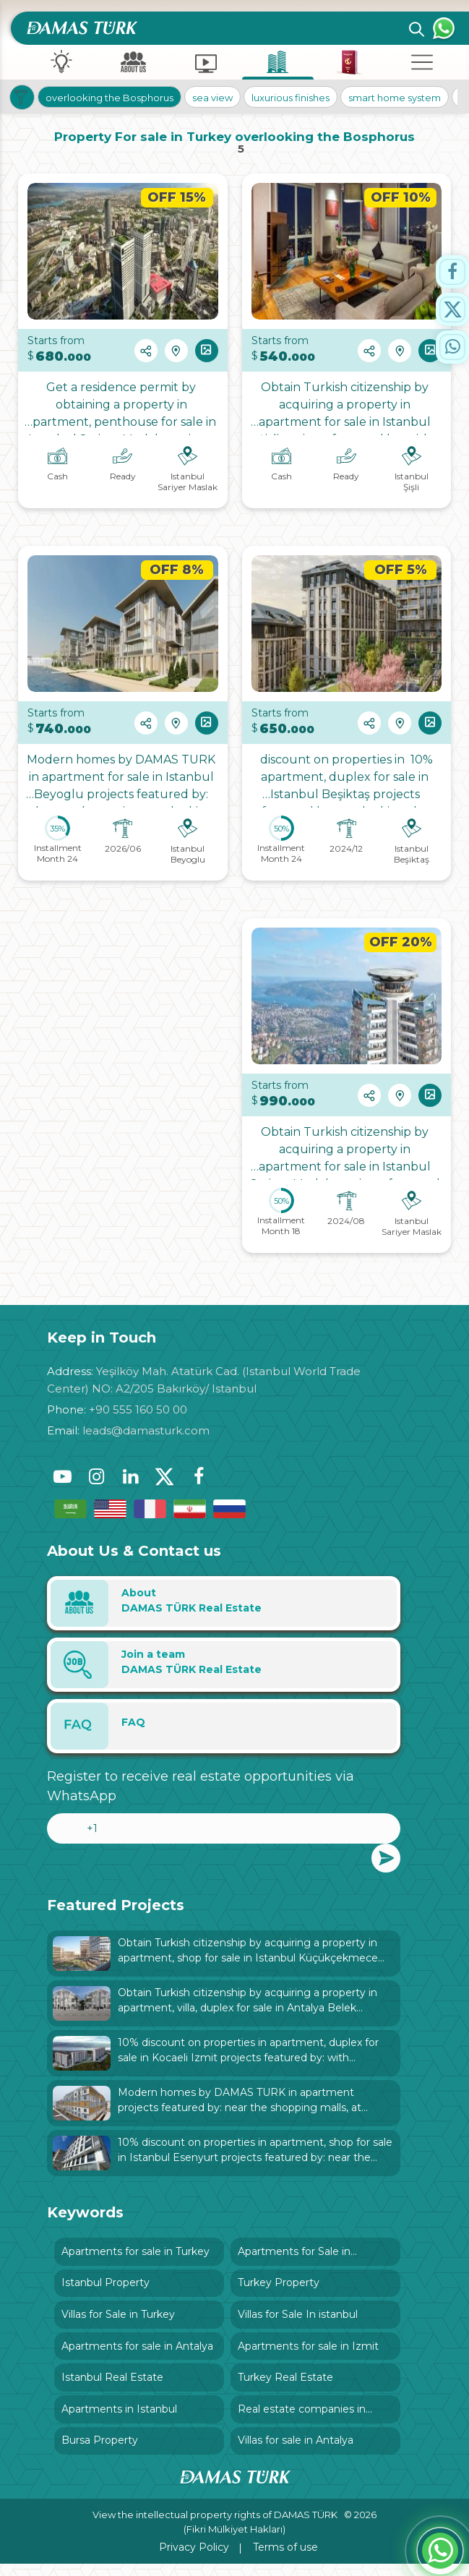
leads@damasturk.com (146, 1430)
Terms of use (285, 2559)
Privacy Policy (194, 2559)
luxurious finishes (293, 97)
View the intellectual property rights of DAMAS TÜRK (216, 2527)
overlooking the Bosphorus (112, 97)
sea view (215, 97)
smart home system (397, 97)
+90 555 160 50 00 (138, 1409)
